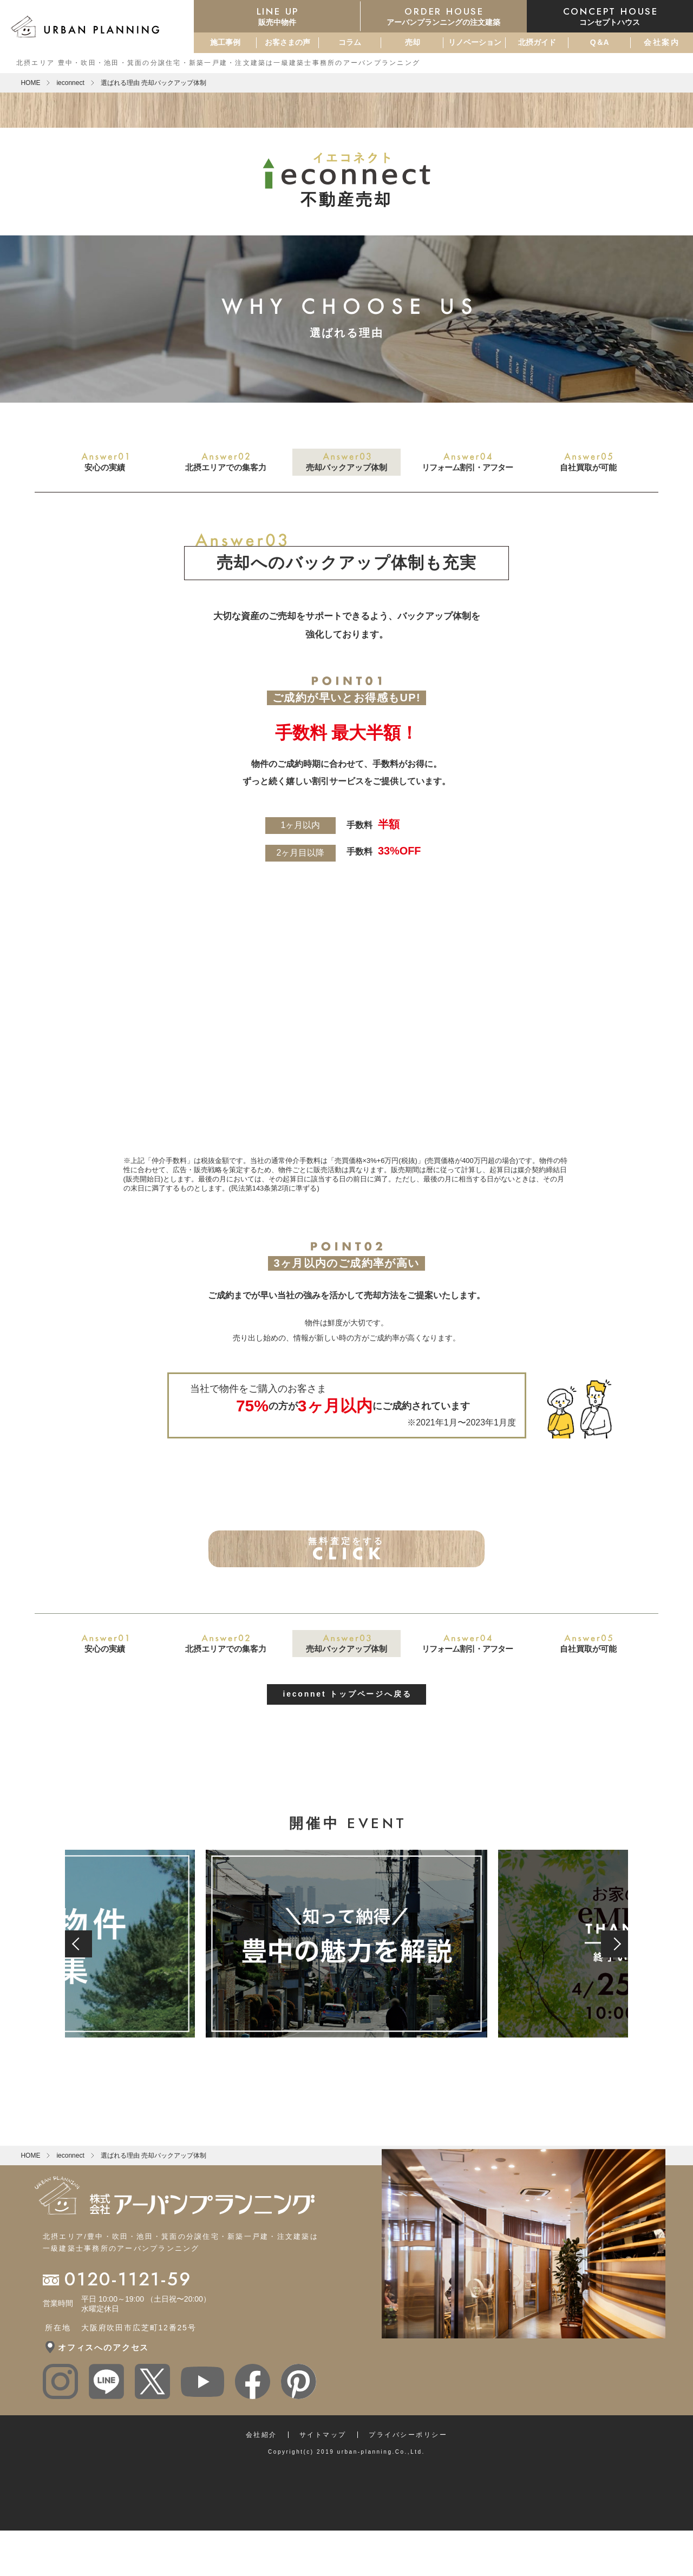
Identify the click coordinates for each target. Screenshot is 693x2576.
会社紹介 (261, 2469)
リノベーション (474, 42)
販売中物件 (277, 16)
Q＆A (599, 42)
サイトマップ (322, 2469)
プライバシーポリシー (408, 2469)
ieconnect (70, 83)
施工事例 (225, 42)
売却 (412, 42)
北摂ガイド (537, 42)
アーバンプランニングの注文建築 (443, 16)
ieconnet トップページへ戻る (347, 1728)
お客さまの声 (287, 42)
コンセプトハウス (610, 16)
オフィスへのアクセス (103, 2382)
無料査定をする (346, 1565)
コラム (349, 42)
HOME (30, 83)
